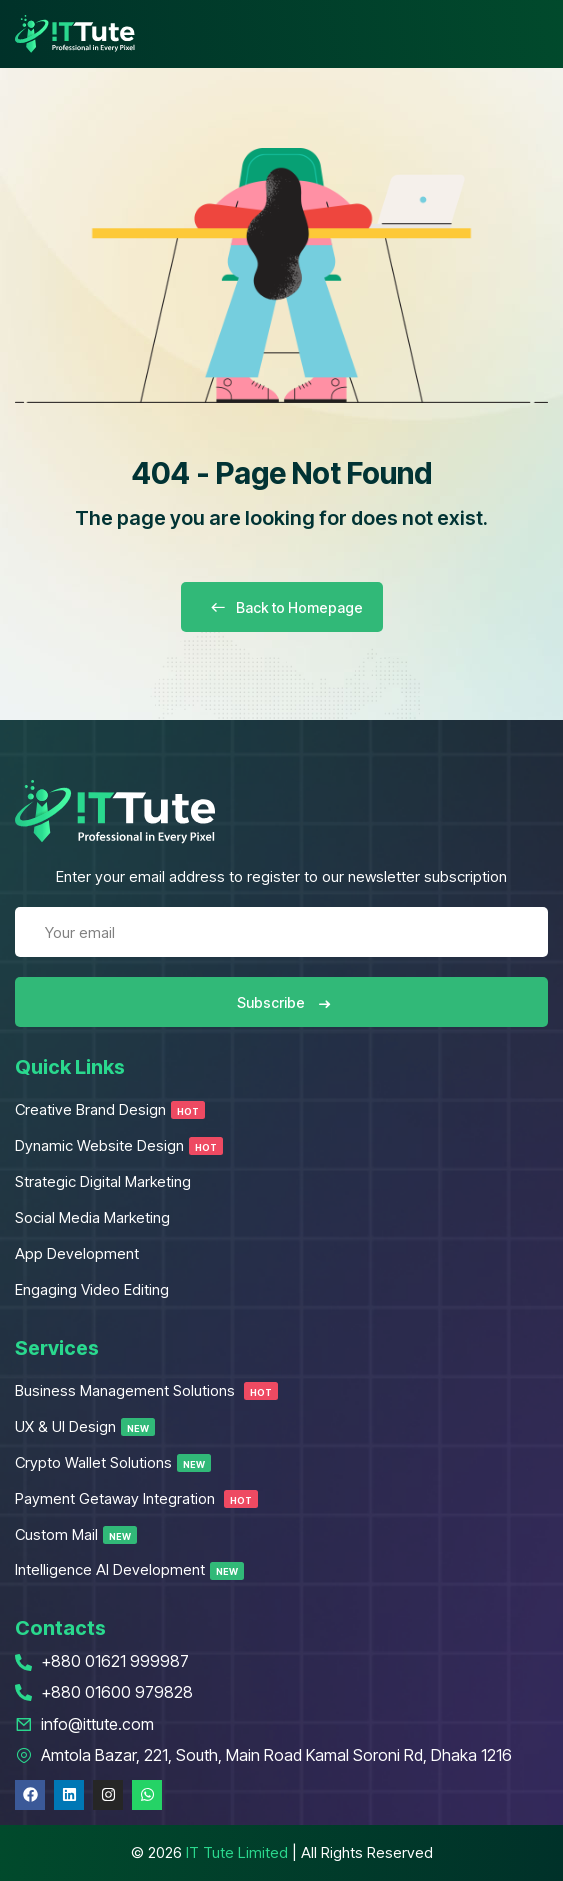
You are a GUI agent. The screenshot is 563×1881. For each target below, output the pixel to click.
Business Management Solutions (146, 1390)
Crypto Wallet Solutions (113, 1462)
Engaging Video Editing (92, 1289)
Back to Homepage (282, 607)
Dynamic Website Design (119, 1145)
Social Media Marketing (92, 1217)
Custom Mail (76, 1534)
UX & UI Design (85, 1426)
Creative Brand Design (110, 1109)
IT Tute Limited (237, 1852)
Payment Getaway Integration (136, 1498)
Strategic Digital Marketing (103, 1181)
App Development (77, 1253)
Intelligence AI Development (129, 1569)
